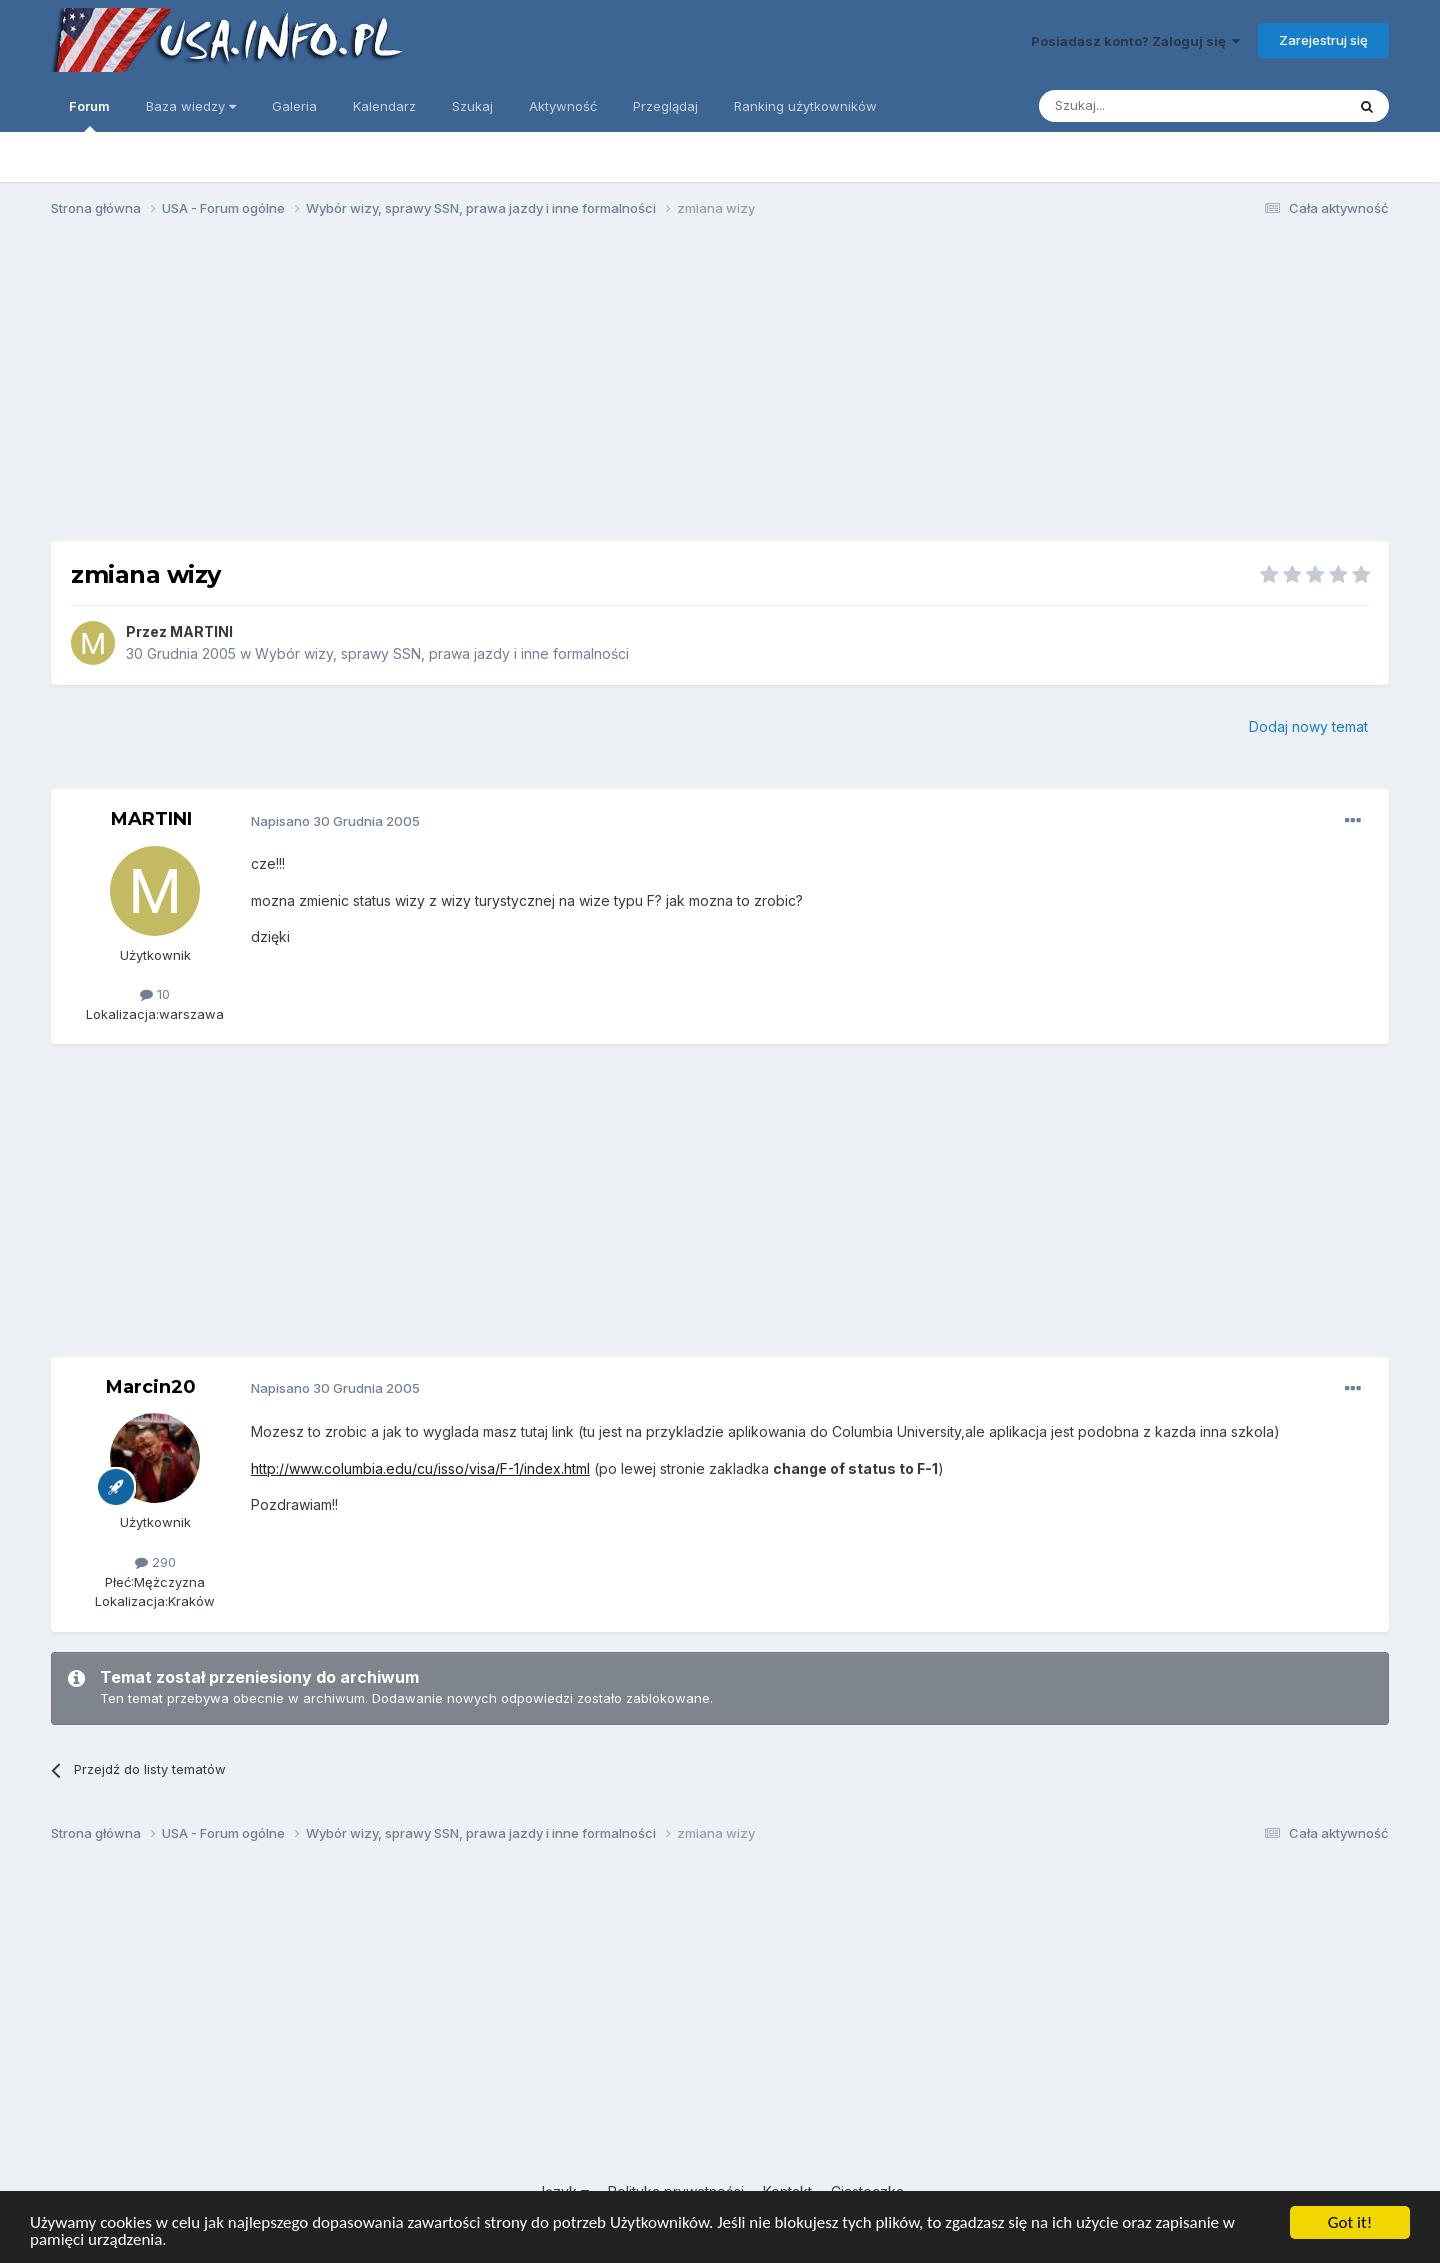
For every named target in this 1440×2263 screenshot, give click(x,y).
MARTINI (201, 631)
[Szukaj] (1142, 106)
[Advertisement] (720, 388)
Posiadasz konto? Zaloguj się (1135, 41)
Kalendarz (384, 106)
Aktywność (563, 106)
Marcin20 (151, 1387)
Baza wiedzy (191, 106)
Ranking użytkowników (805, 106)
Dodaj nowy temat (1308, 726)
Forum (89, 115)
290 (155, 1562)
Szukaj (472, 106)
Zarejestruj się (1323, 40)
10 (155, 994)
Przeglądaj (665, 106)
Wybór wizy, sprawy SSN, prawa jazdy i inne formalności (442, 653)
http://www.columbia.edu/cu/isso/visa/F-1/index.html (420, 1468)
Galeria (294, 106)
